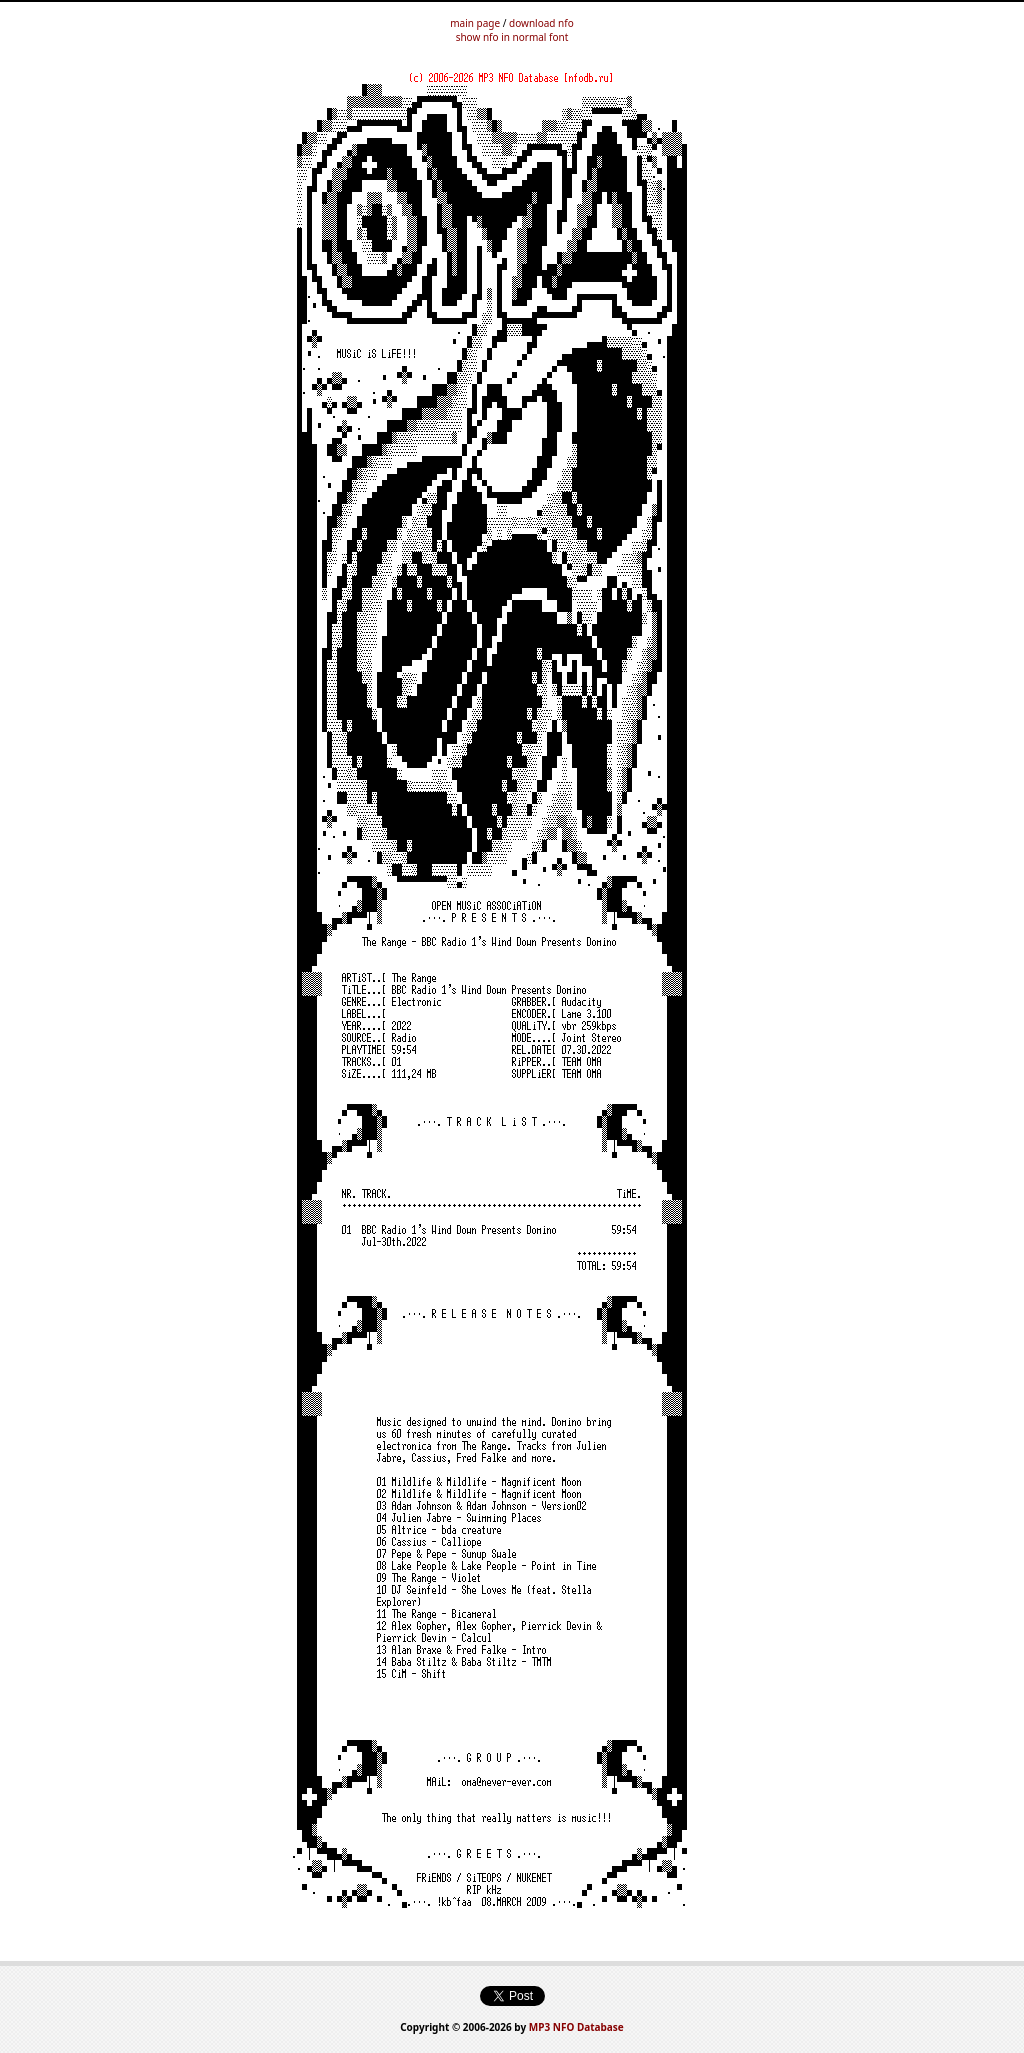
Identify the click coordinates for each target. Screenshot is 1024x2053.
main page (475, 23)
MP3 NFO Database (576, 2027)
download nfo (541, 23)
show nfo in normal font (512, 37)
